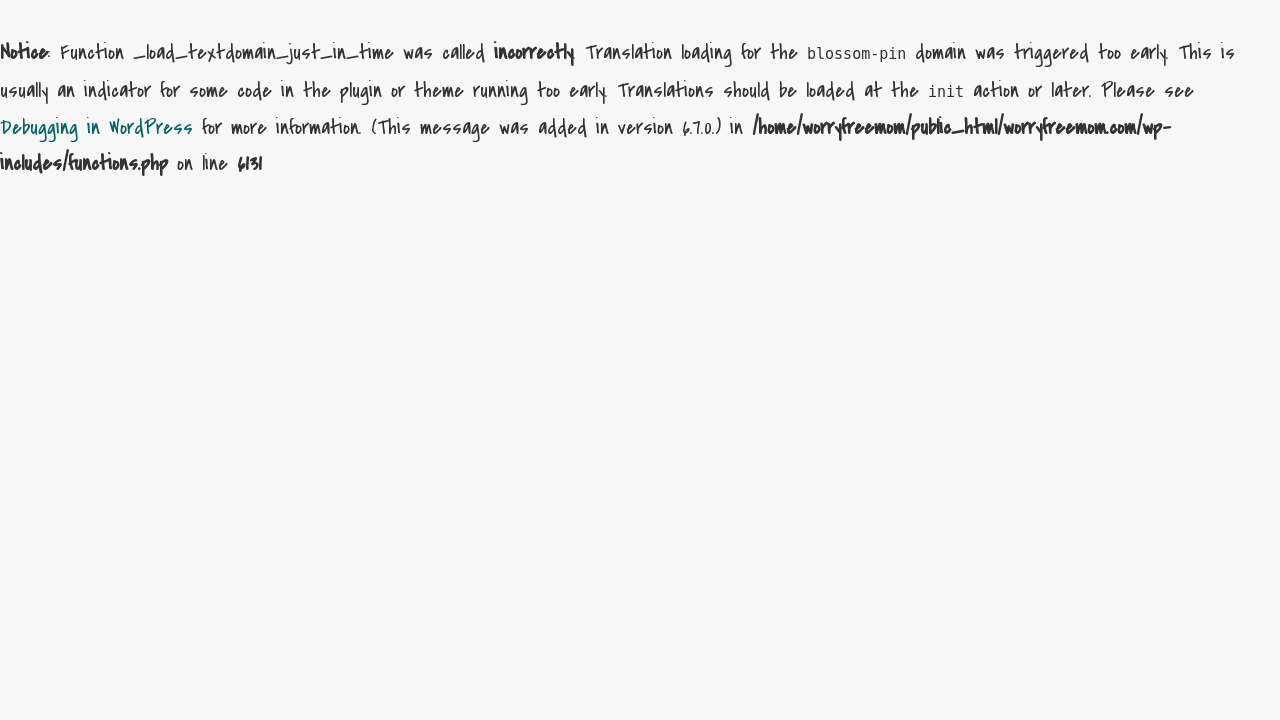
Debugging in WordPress (96, 127)
